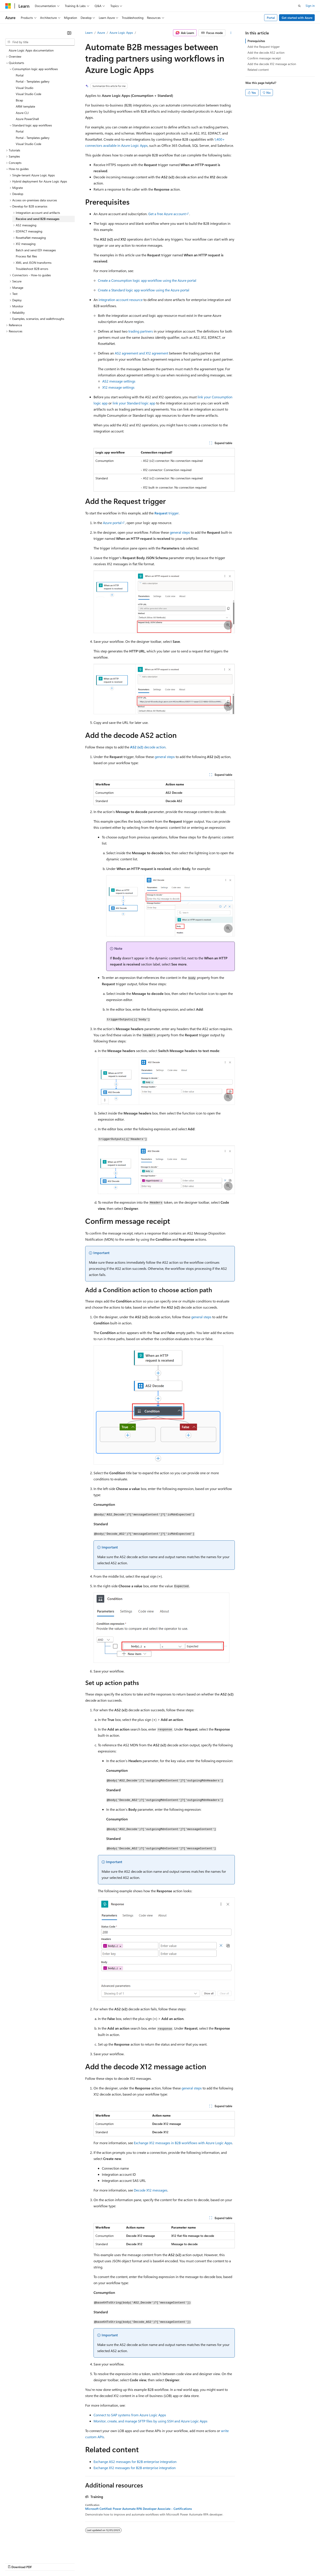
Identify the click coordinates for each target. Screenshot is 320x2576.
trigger (166, 513)
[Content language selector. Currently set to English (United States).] (25, 2552)
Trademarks (181, 2563)
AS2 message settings (118, 381)
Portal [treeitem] (19, 75)
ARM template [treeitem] (25, 106)
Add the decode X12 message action (272, 64)
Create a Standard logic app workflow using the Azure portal (143, 290)
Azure (101, 32)
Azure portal (112, 522)
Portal (271, 18)
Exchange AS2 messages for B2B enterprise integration (135, 2461)
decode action (148, 747)
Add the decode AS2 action (266, 52)
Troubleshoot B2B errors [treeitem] (32, 269)
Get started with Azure (297, 18)
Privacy (96, 2563)
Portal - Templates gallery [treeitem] (33, 81)
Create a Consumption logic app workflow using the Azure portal (147, 280)
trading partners (140, 331)
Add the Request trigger (264, 46)
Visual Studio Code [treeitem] (28, 94)
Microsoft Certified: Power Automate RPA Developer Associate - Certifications (138, 2509)
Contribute (78, 2563)
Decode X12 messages (150, 2190)
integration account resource (121, 299)
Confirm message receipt (264, 58)
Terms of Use (160, 2563)
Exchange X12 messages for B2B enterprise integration (135, 2467)
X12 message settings (118, 387)
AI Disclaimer (14, 2563)
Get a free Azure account (167, 213)
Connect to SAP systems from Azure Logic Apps (130, 2415)
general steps (180, 532)
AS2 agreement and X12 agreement (141, 353)
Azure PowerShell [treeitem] (27, 119)
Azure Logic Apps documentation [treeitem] (31, 50)
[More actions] (231, 32)
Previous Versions (39, 2563)
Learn (89, 32)
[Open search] (299, 6)
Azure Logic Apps (121, 32)
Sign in (310, 6)
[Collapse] (69, 33)
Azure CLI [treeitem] (22, 113)
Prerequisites (256, 41)
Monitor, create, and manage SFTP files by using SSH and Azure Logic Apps (150, 2421)
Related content (258, 69)
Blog (60, 2563)
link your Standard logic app (134, 403)
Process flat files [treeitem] (26, 256)
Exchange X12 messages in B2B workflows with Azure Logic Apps (183, 2142)
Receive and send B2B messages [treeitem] (37, 219)
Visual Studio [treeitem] (24, 88)
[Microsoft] (8, 6)
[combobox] (40, 42)
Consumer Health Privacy (126, 2563)
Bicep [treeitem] (19, 100)
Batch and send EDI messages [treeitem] (36, 250)
